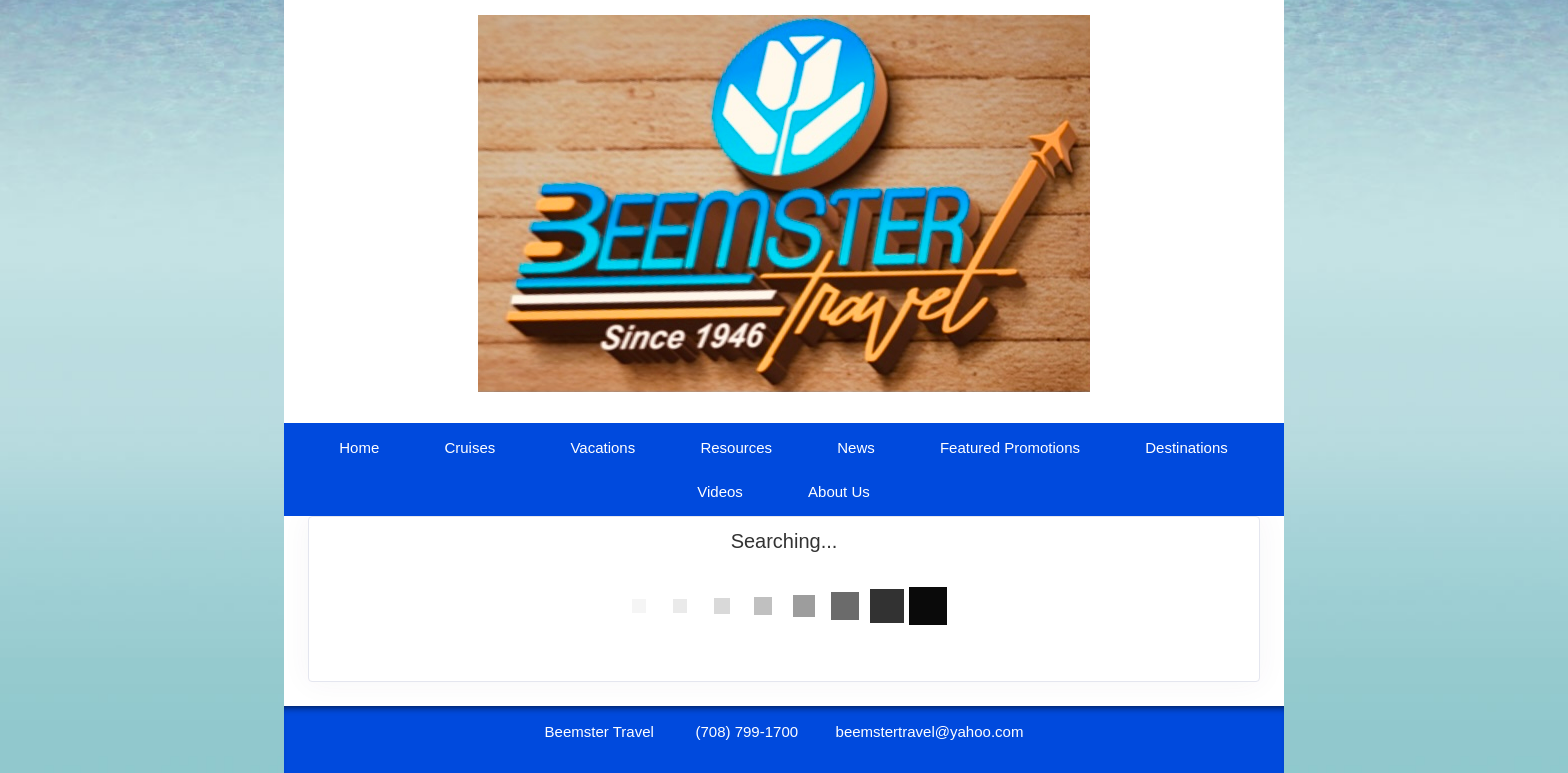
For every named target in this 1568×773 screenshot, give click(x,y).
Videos (720, 491)
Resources (736, 447)
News (856, 447)
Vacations (602, 447)
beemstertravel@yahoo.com (930, 731)
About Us (839, 491)
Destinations (1186, 447)
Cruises (469, 447)
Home (359, 447)
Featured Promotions (1010, 447)
